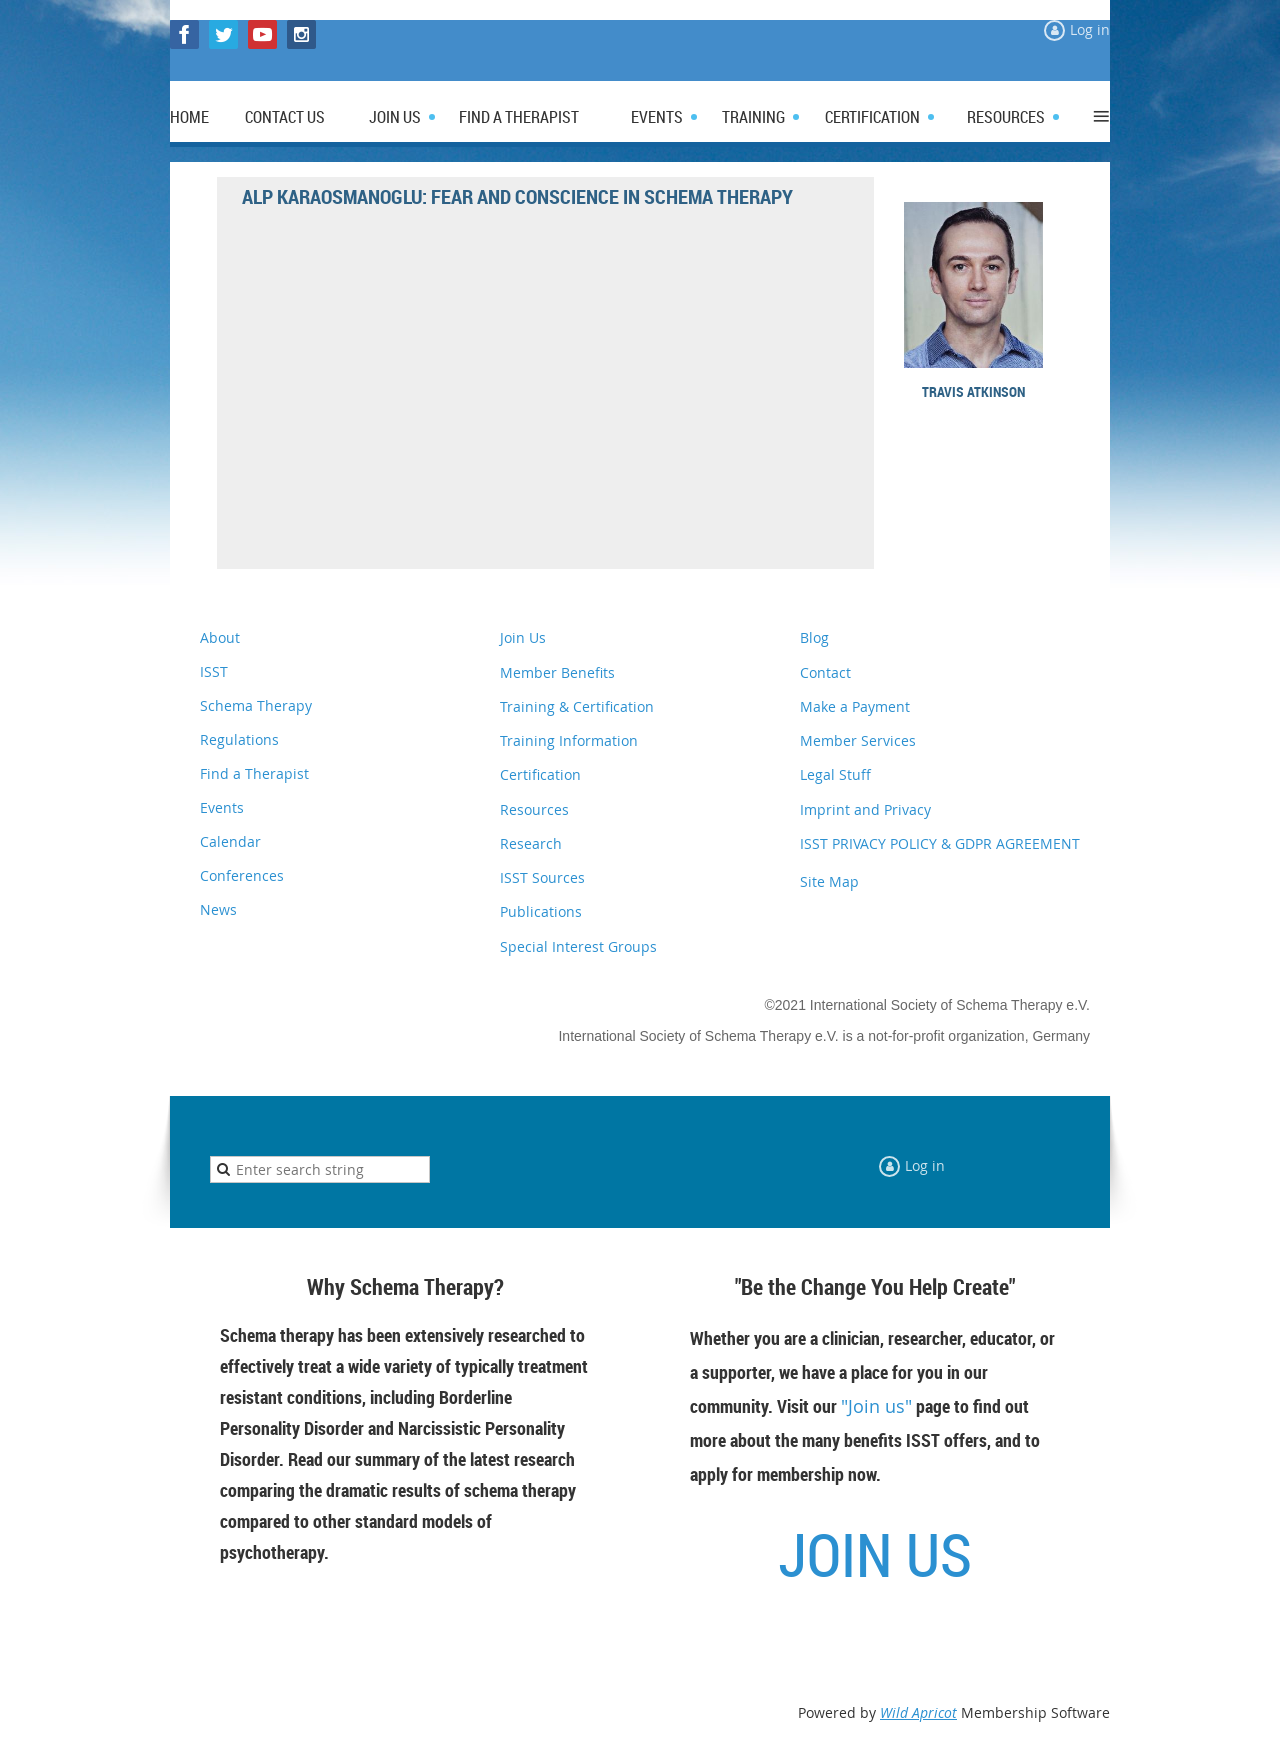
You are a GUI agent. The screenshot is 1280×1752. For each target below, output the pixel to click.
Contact (825, 672)
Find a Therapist (254, 773)
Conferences (242, 875)
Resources (534, 809)
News (218, 909)
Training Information (569, 740)
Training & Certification (577, 706)
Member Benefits (557, 672)
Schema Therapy (256, 705)
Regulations (239, 739)
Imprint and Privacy (865, 809)
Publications (541, 911)
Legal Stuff (835, 774)
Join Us (523, 637)
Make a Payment (855, 706)
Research (531, 843)
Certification (540, 774)
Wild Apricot (918, 1712)
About (220, 637)
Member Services (858, 740)
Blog (814, 637)
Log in (1090, 29)
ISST (214, 671)
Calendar (230, 841)
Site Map (829, 881)
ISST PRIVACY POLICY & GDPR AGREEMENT (940, 843)
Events (222, 807)
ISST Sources (542, 877)
